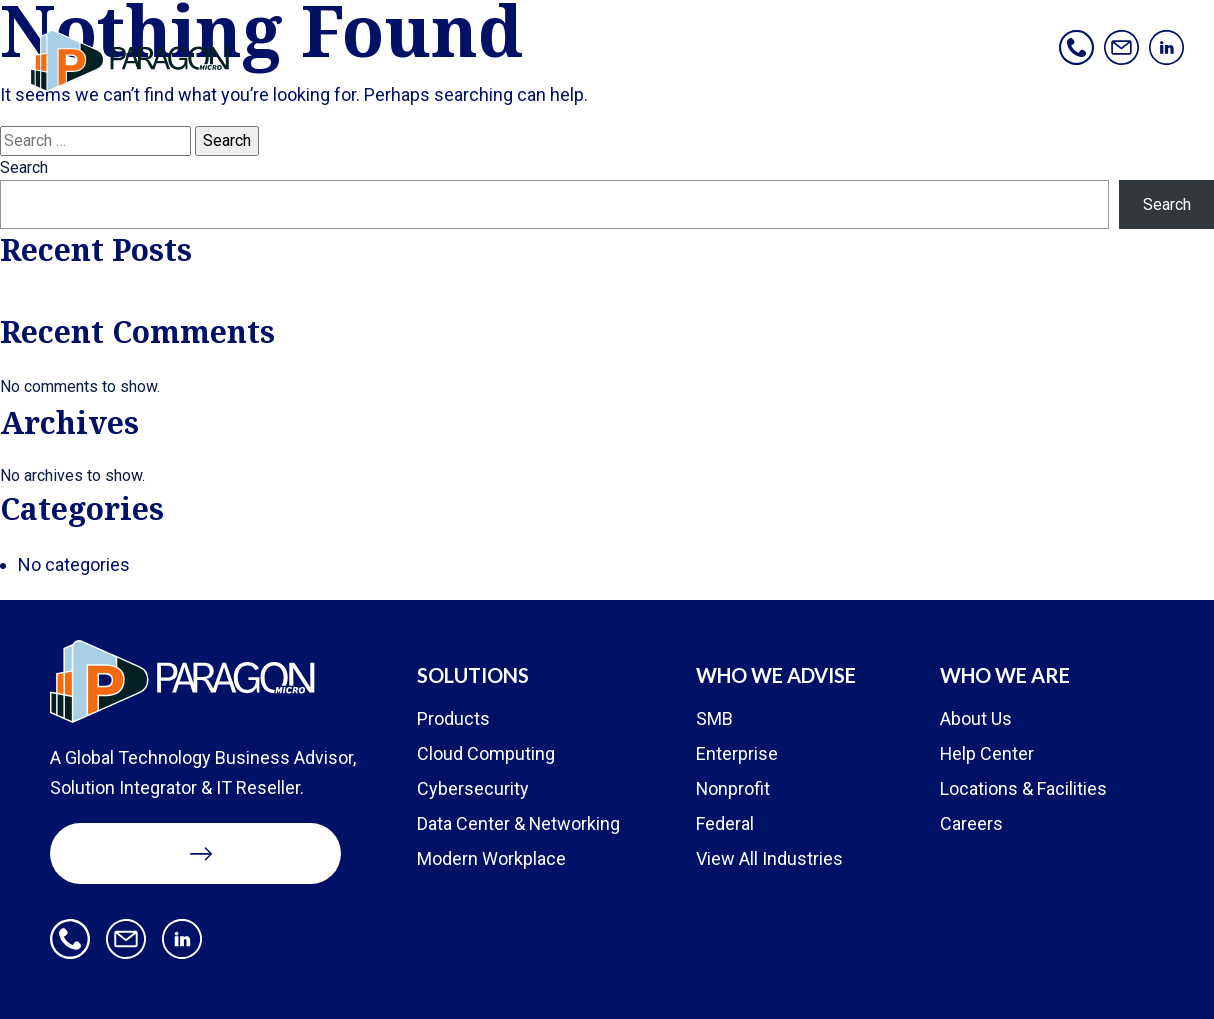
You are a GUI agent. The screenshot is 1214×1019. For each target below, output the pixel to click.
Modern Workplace (491, 858)
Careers (971, 823)
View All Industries (769, 858)
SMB (714, 718)
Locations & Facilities (1023, 788)
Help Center (987, 753)
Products (453, 718)
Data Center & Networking (519, 823)
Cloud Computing (486, 753)
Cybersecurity (473, 788)
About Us (976, 718)
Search (24, 167)
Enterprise (737, 753)
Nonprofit (733, 788)
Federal (725, 823)
